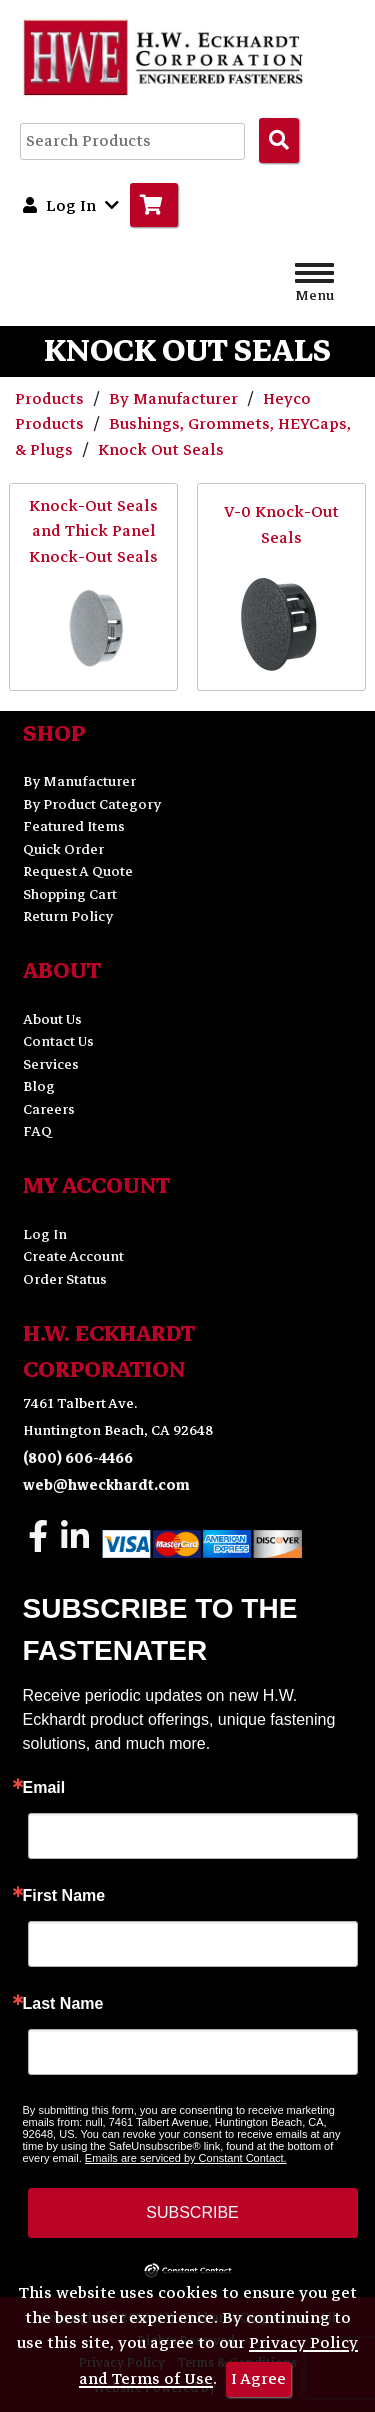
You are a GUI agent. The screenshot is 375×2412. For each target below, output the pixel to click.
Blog (39, 1086)
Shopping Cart (70, 894)
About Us (52, 1019)
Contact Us (58, 1041)
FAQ (37, 1131)
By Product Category (92, 804)
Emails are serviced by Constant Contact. (186, 2158)
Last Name (63, 2004)
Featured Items (74, 826)
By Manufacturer (175, 399)
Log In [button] (71, 205)
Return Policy (68, 916)
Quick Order (63, 849)
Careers (49, 1109)
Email (44, 1788)
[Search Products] (279, 140)
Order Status (65, 1279)
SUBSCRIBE (192, 2212)
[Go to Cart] (154, 205)
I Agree (258, 2379)
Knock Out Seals (161, 450)
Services (51, 1064)
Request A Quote (78, 871)
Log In (45, 1234)
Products (51, 399)
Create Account (73, 1256)
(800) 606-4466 (78, 1458)
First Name (64, 1896)
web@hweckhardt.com (106, 1485)
